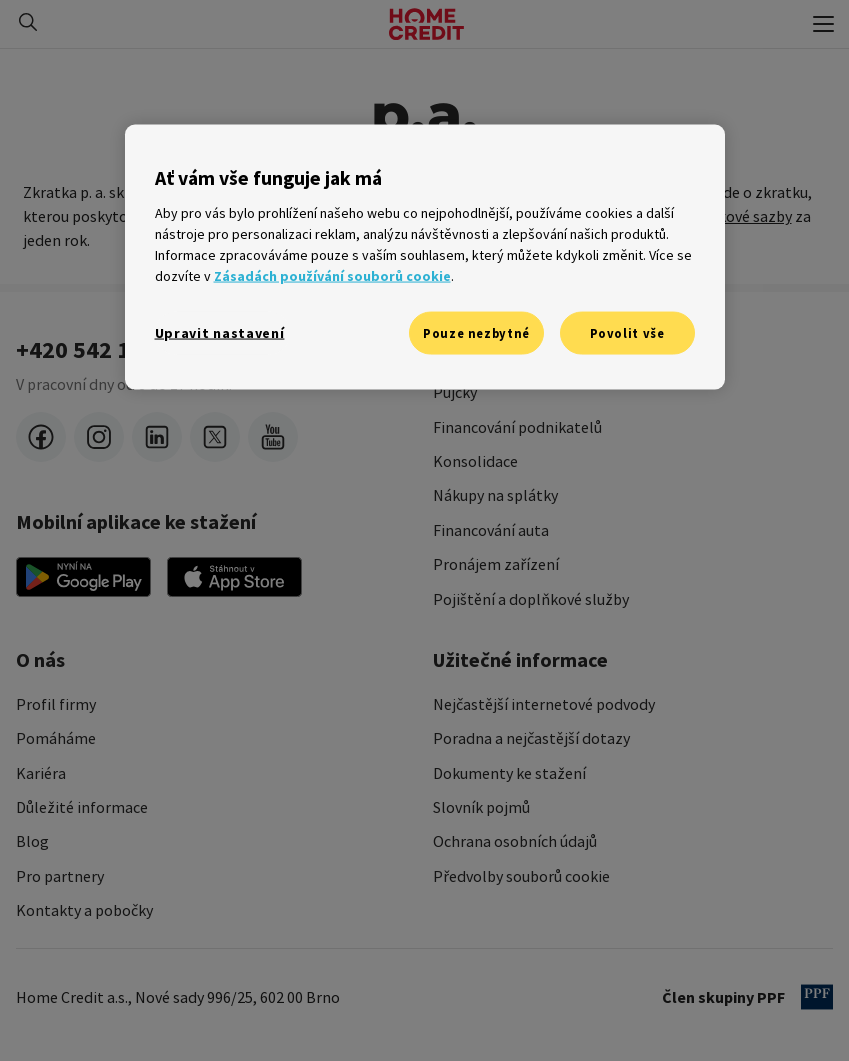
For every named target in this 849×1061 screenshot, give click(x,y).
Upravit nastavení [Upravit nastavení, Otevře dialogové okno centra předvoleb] (220, 332)
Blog (32, 841)
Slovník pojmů (481, 807)
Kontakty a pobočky (84, 910)
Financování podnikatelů (517, 427)
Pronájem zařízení (496, 564)
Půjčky (455, 392)
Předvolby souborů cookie (521, 876)
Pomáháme (56, 738)
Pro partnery (60, 876)
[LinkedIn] (157, 437)
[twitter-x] (215, 437)
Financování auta (491, 530)
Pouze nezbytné (476, 332)
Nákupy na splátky (495, 495)
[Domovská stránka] (426, 24)
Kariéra (41, 773)
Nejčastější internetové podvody (544, 704)
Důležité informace (82, 807)
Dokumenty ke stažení (509, 773)
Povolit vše (627, 332)
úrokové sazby (743, 216)
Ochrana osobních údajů (515, 841)
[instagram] (99, 437)
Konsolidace (475, 461)
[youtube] (273, 437)
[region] (425, 257)
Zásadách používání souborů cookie (332, 275)
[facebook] (41, 437)
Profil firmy (56, 704)
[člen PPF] (817, 997)
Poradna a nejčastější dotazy (531, 738)
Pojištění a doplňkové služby (531, 599)
